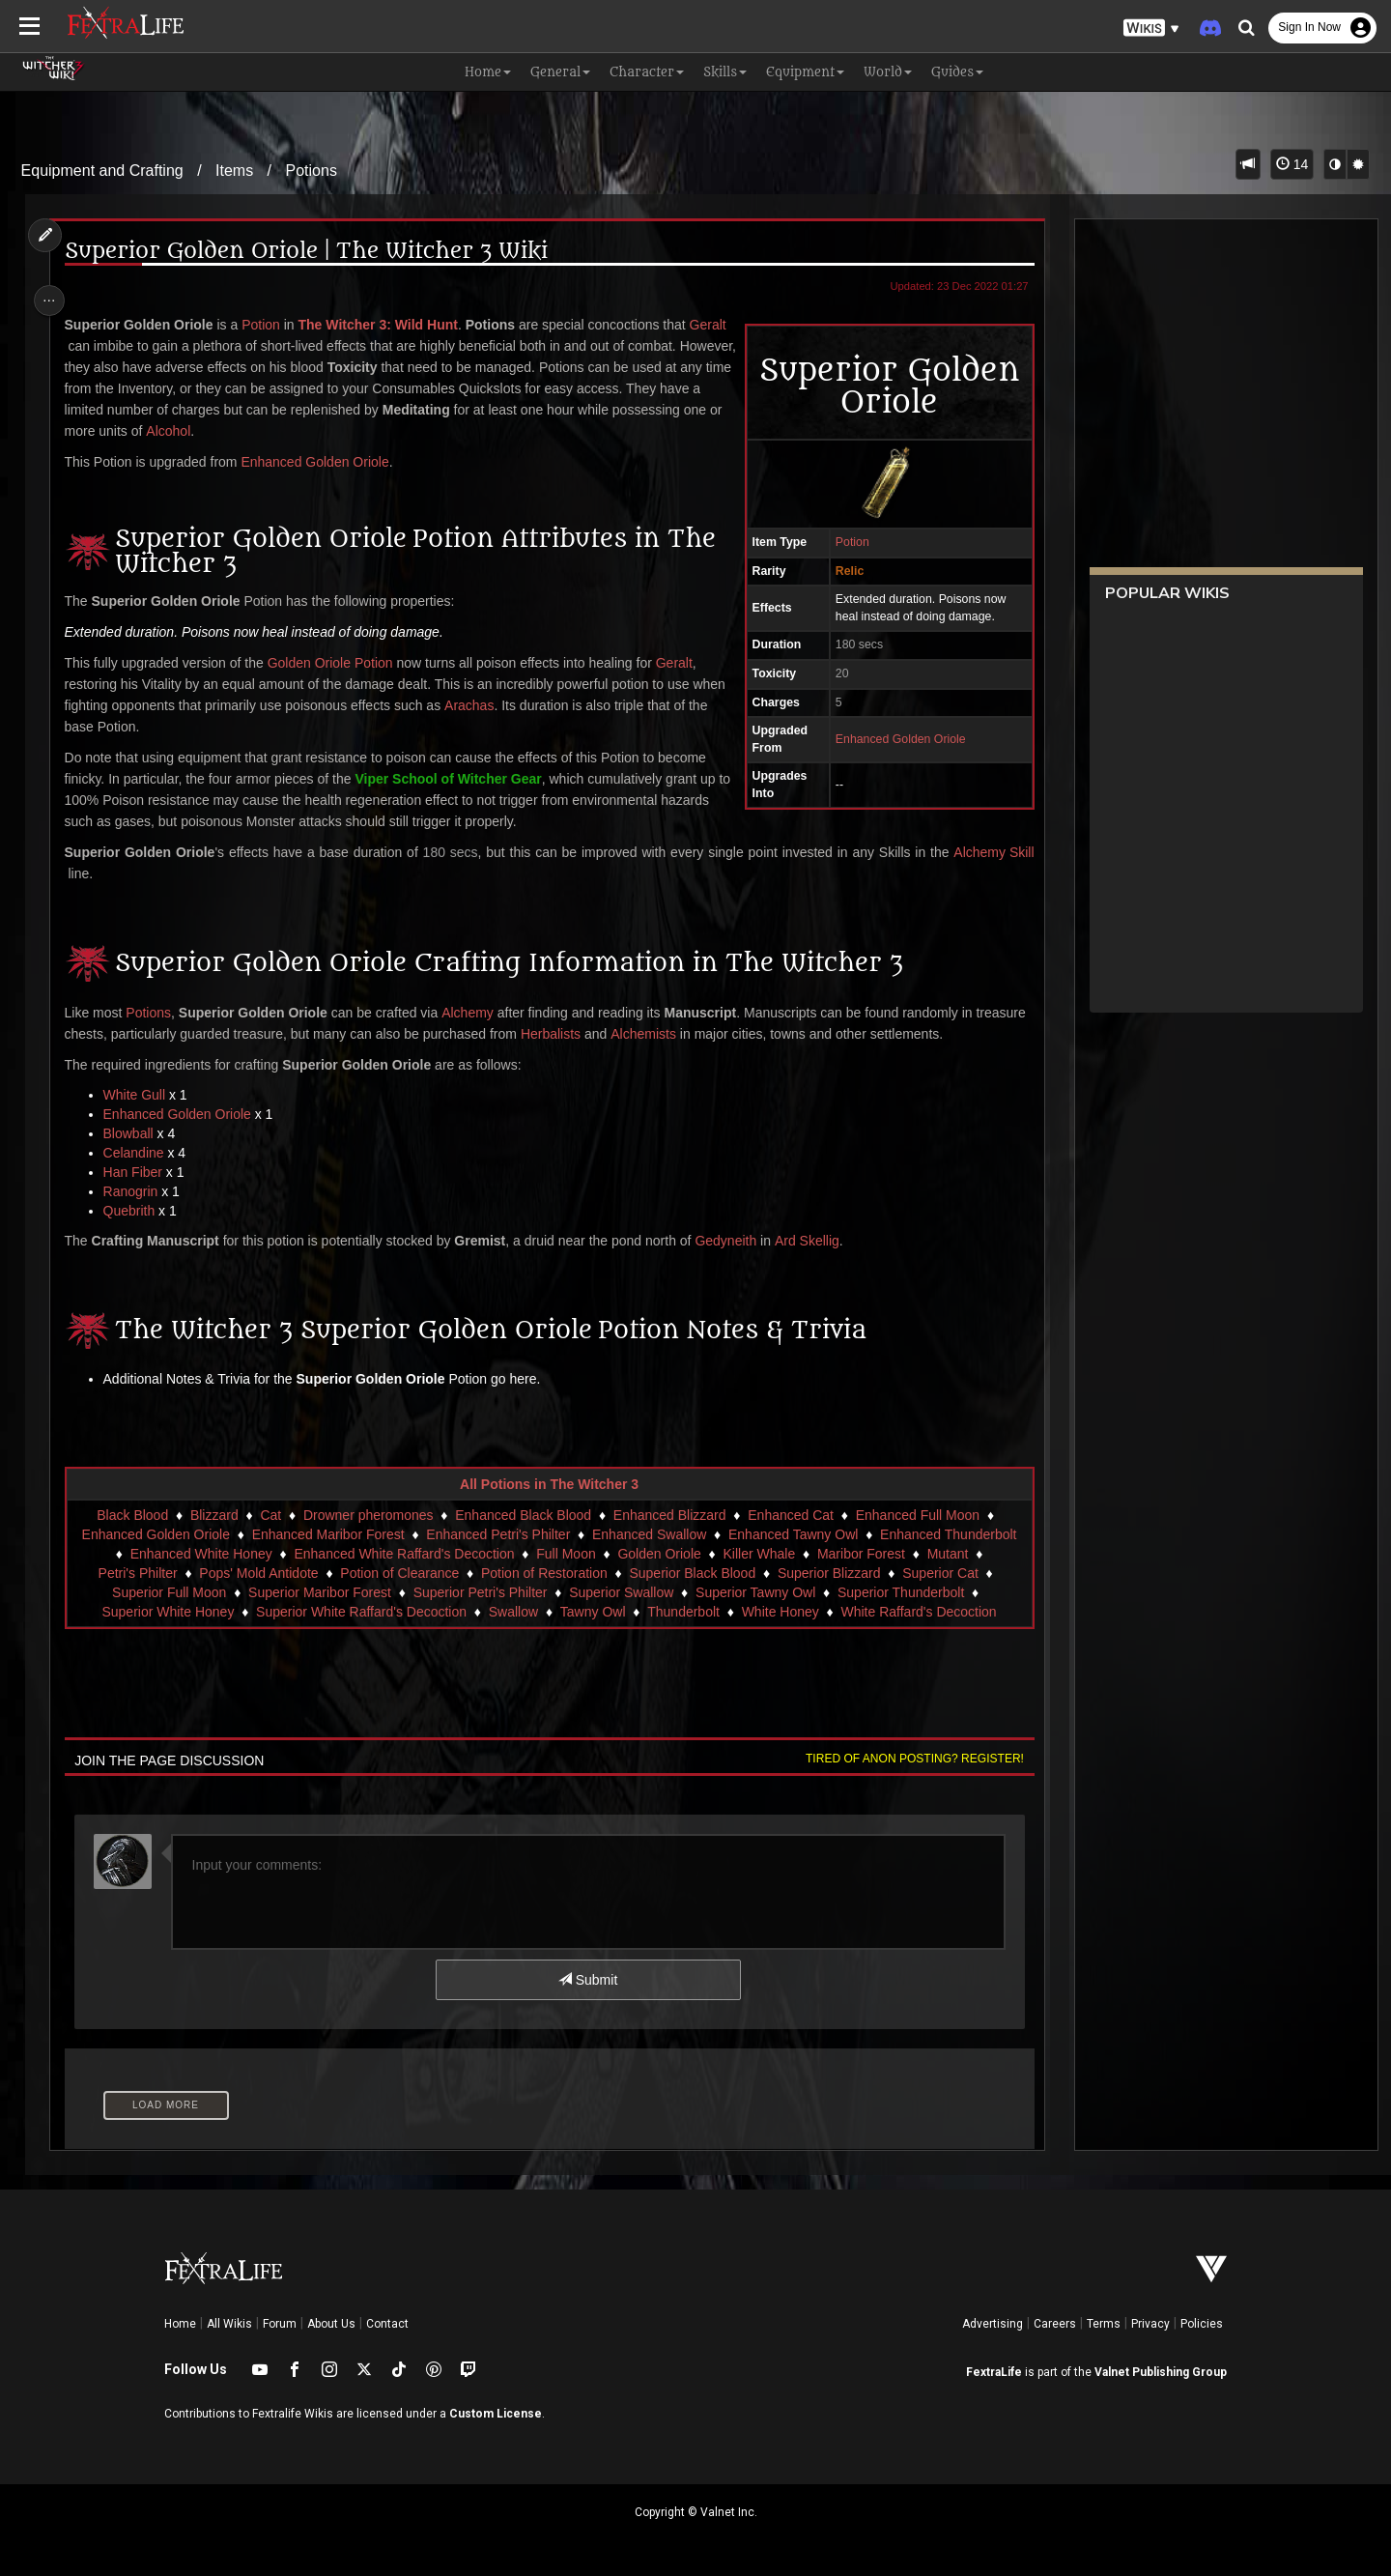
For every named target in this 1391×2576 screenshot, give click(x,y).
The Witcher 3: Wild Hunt (384, 324)
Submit (586, 1980)
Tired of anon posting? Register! (907, 1758)
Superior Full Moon (168, 1592)
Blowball (134, 1133)
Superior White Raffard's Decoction (360, 1611)
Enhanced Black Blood (522, 1515)
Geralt (89, 346)
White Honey (779, 1611)
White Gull (140, 1094)
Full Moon (564, 1553)
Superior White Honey (166, 1611)
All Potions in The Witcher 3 (548, 1484)
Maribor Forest (860, 1553)
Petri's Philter (137, 1573)
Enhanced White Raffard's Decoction (403, 1553)
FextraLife (994, 2372)
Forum (280, 2324)
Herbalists (609, 1034)
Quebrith (135, 1210)
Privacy (1150, 2324)
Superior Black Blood (691, 1573)
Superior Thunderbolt (900, 1592)
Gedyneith (731, 1240)
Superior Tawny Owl (754, 1592)
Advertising (992, 2324)
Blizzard (213, 1515)
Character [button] (647, 72)
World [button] (888, 72)
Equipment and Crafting (102, 170)
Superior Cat (939, 1573)
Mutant (947, 1553)
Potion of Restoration (543, 1573)
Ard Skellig (813, 1240)
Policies (1201, 2324)
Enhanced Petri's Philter (497, 1534)
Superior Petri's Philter (479, 1592)
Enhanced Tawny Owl (792, 1534)
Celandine (139, 1152)
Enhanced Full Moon (917, 1515)
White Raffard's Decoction (917, 1611)
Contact (387, 2324)
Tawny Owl (592, 1611)
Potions (311, 170)
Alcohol (288, 431)
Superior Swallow (620, 1592)
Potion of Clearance (398, 1573)
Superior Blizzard (828, 1573)
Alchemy (473, 1012)
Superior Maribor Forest (318, 1592)
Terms (1104, 2324)
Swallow (512, 1611)
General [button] (560, 72)
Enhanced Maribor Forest (327, 1534)
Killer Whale (758, 1553)
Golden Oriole (657, 1553)
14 (1292, 164)
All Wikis (229, 2324)
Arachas (510, 705)
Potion (845, 542)
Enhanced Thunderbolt (947, 1534)
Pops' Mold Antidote (257, 1573)
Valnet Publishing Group (1160, 2372)
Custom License (495, 2413)
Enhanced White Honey (200, 1553)
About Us (331, 2324)
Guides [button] (957, 72)
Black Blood (131, 1515)
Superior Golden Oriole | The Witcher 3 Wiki (312, 252)
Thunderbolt (682, 1611)
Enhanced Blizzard (668, 1515)
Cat (269, 1515)
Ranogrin (136, 1191)
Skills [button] (725, 72)
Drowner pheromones (367, 1515)
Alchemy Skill (986, 852)
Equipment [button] (805, 72)
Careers (1055, 2324)
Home (180, 2324)
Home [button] (488, 72)
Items (234, 170)
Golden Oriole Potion (336, 663)
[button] (1151, 28)
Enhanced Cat (790, 1515)
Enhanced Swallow (648, 1534)
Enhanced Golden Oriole (893, 739)
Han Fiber (138, 1172)
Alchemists (703, 1034)
